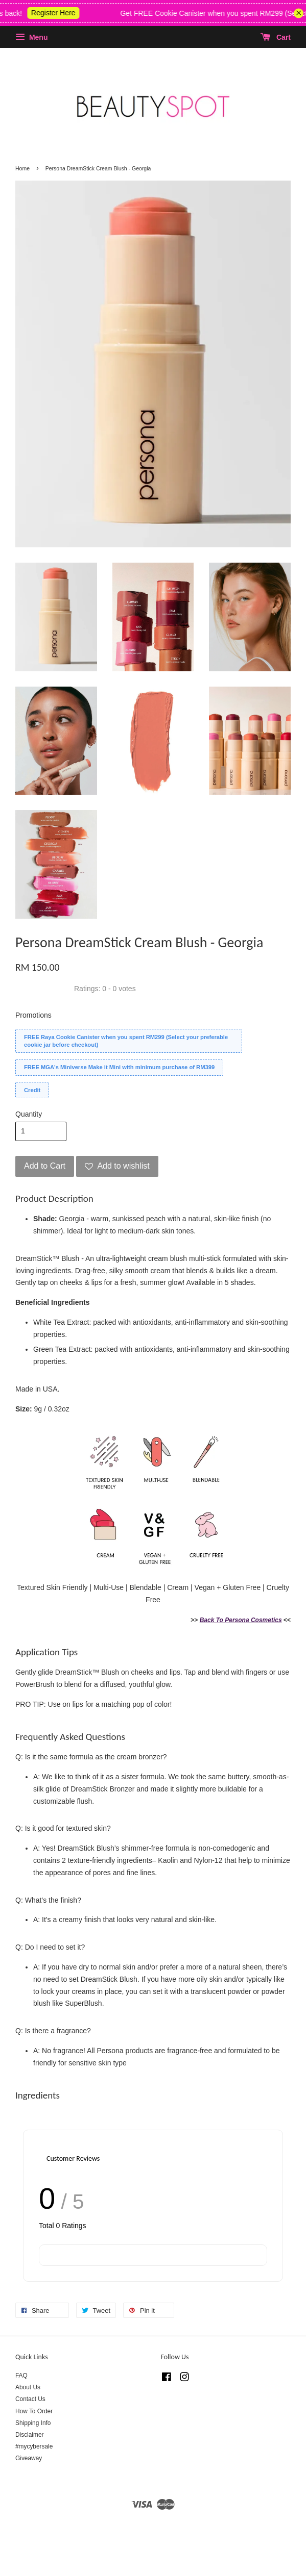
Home (22, 168)
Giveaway (28, 2458)
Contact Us (30, 2399)
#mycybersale (34, 2446)
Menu (31, 37)
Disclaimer (29, 2434)
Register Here (62, 13)
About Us (27, 2387)
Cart (276, 37)
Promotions (33, 1015)
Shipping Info (33, 2423)
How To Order (34, 2411)
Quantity (28, 1114)
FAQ (21, 2375)
